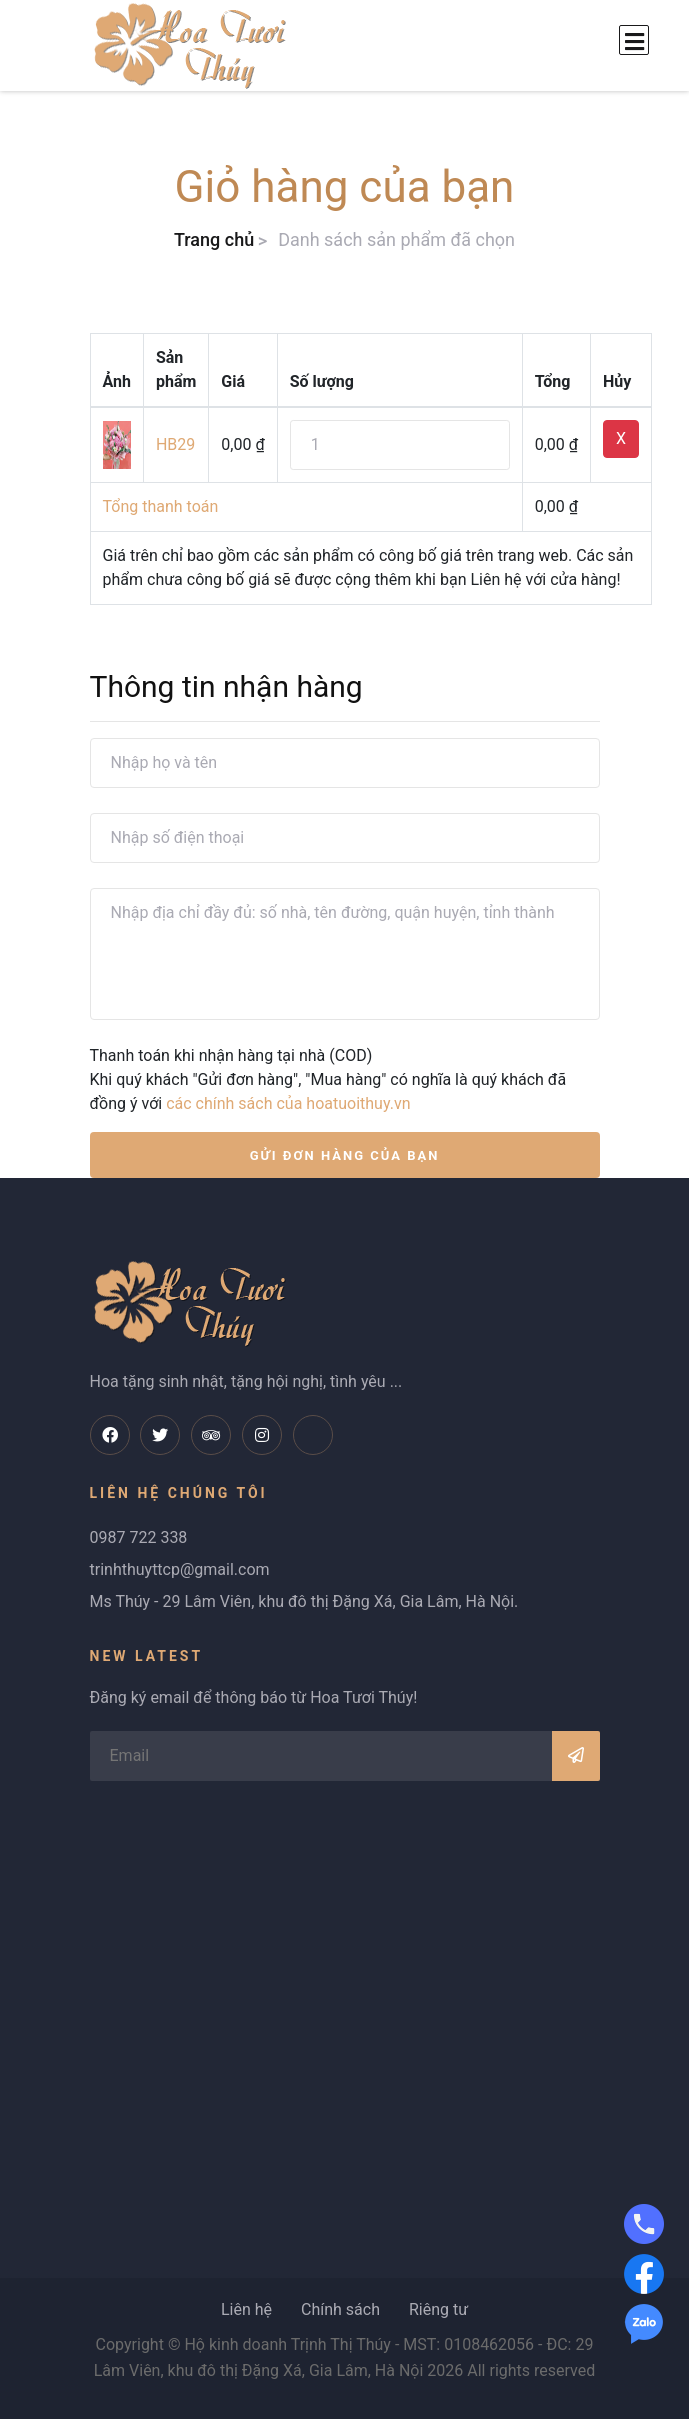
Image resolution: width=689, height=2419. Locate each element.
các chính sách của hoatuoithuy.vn (288, 1103)
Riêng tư (438, 2309)
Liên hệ (246, 2309)
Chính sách (340, 2309)
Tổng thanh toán (161, 506)
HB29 (175, 444)
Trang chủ (214, 239)
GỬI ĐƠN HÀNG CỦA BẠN (345, 1155)
